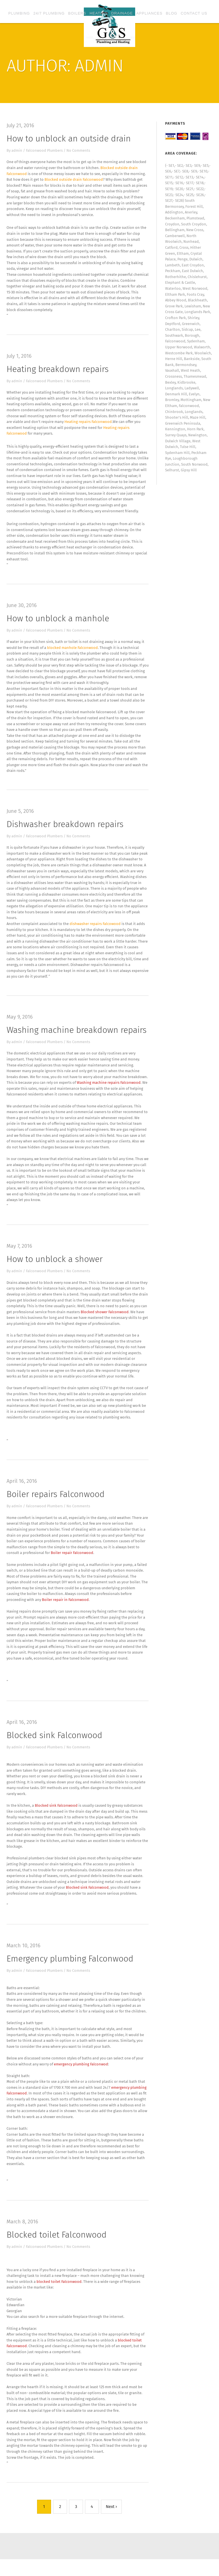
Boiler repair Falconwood (72, 1562)
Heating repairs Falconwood (88, 424)
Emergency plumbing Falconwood (70, 1971)
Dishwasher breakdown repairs (65, 829)
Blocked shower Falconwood (105, 1320)
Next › (111, 2523)
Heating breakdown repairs (58, 370)
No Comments (79, 150)
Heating (99, 13)
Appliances (149, 13)
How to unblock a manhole (58, 621)
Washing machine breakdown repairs (77, 1036)
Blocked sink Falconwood (54, 1746)
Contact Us (194, 13)
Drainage (122, 13)
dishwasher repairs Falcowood (95, 929)
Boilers (77, 13)
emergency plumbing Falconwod (81, 2077)
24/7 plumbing (49, 13)
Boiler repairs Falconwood (56, 1503)
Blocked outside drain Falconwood (74, 180)
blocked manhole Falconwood (73, 651)
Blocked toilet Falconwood (57, 2249)
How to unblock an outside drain (69, 138)
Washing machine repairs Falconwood (109, 1089)
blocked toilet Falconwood (59, 2296)
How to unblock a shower (55, 1267)
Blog (171, 13)
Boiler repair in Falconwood (65, 1610)
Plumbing (19, 13)
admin (16, 150)
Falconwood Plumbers (44, 150)
